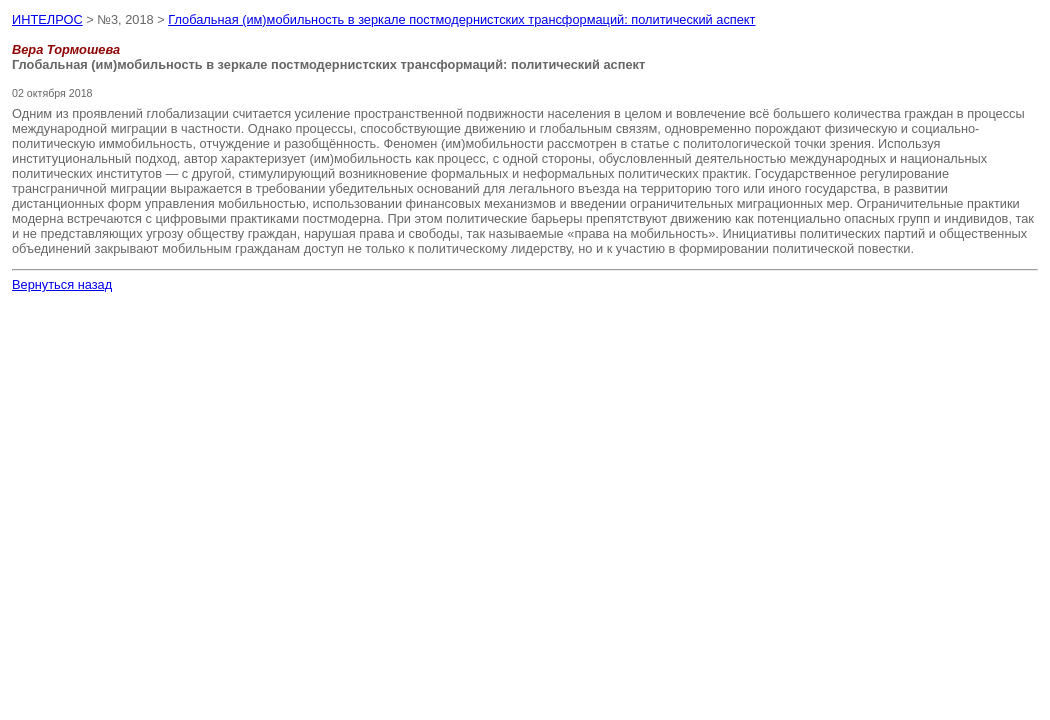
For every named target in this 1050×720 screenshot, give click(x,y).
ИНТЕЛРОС (47, 19)
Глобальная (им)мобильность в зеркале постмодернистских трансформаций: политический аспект (461, 19)
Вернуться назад (62, 284)
